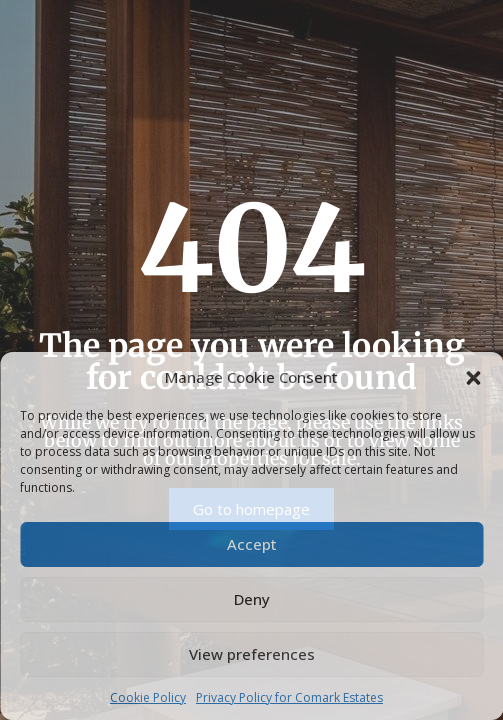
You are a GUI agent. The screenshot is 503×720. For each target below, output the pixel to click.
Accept (252, 544)
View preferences (252, 654)
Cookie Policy (148, 697)
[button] (473, 377)
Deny (252, 599)
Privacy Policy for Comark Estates (289, 697)
